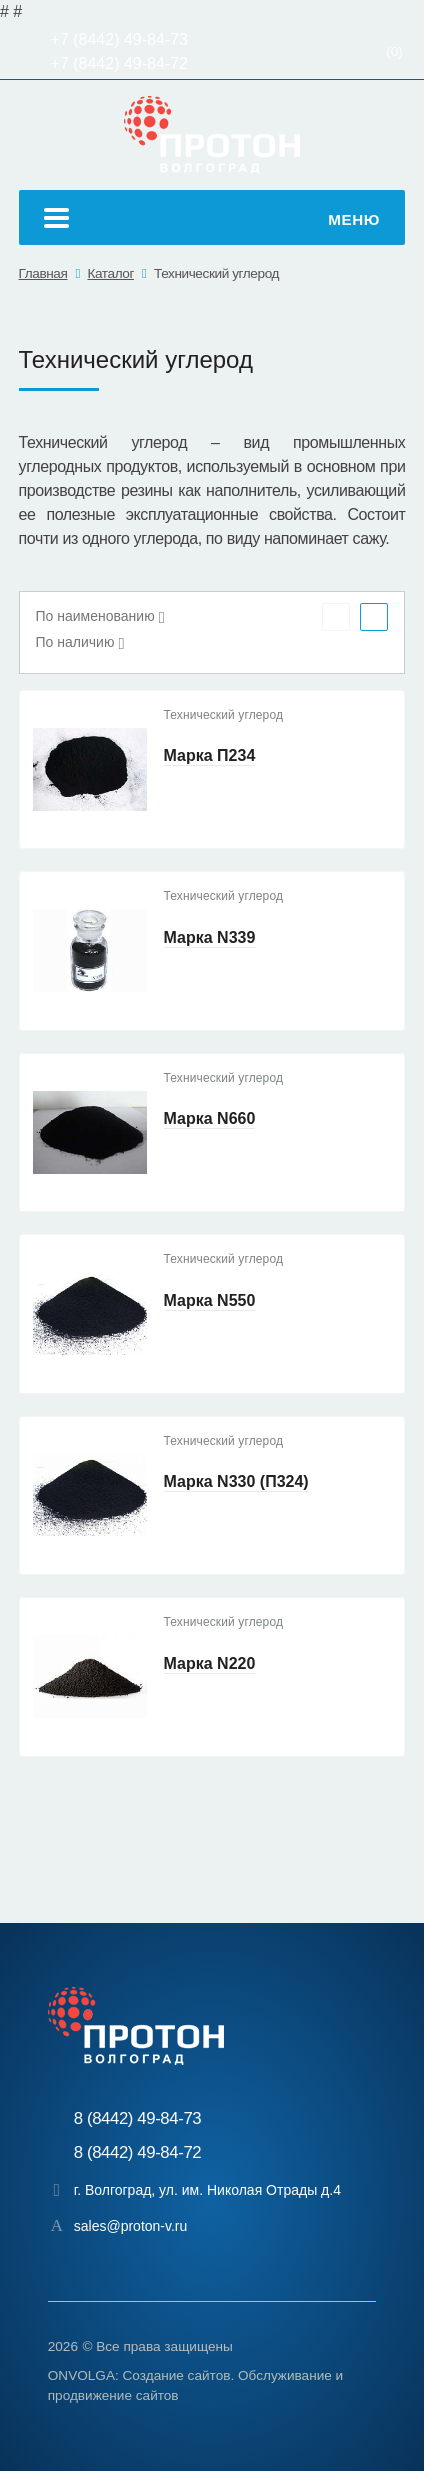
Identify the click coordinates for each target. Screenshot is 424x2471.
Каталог (110, 273)
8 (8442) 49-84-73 (138, 2118)
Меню (212, 220)
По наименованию (95, 616)
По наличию (75, 642)
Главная (43, 273)
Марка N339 (210, 937)
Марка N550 (210, 1300)
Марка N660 (210, 1118)
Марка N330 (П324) (236, 1481)
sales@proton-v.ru (131, 2226)
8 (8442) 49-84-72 (138, 2152)
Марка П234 (210, 755)
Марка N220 (210, 1663)
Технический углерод (216, 273)
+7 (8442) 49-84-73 (119, 39)
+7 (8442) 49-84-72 (119, 63)
